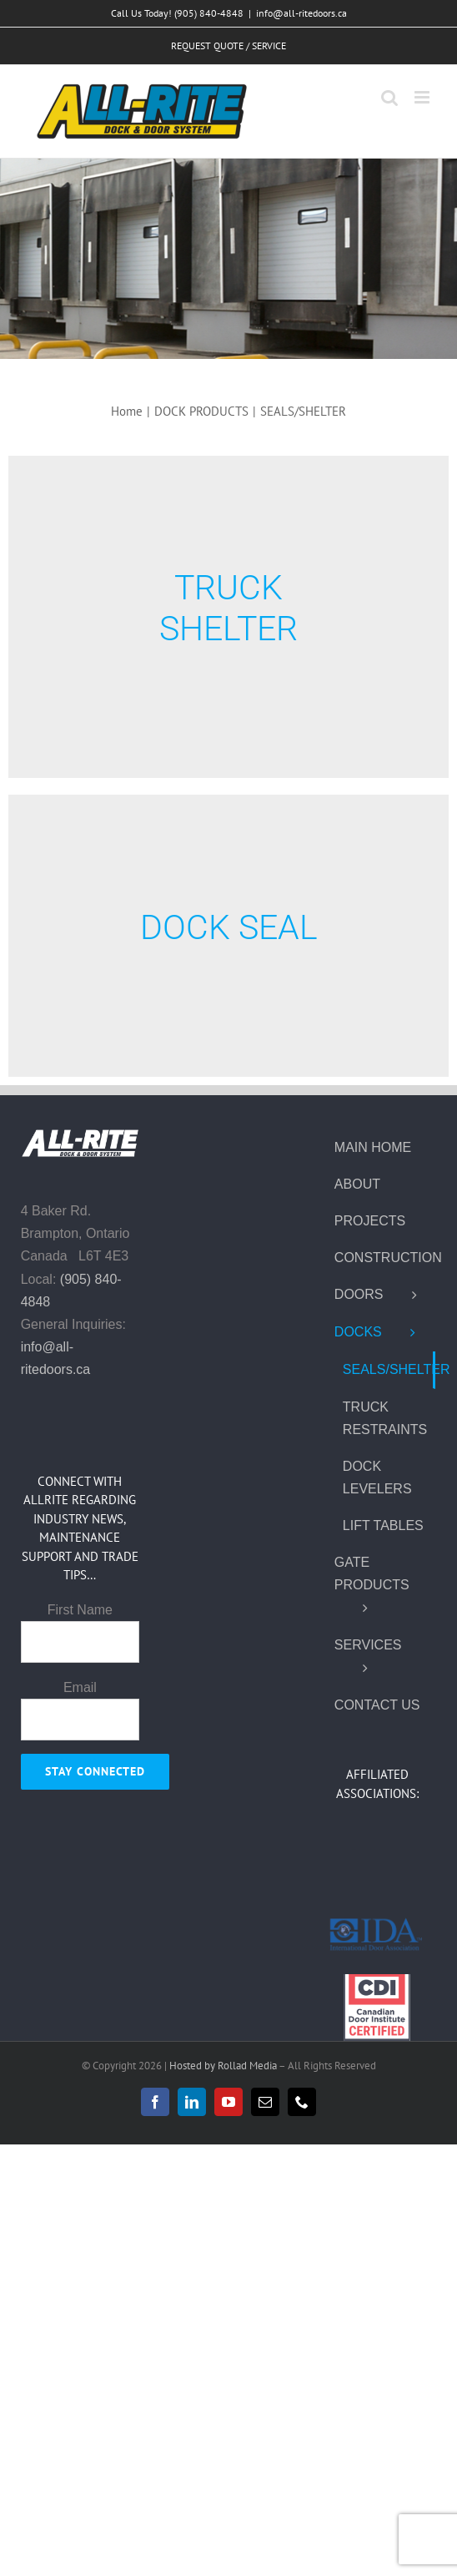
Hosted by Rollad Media (224, 2065)
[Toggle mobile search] (389, 97)
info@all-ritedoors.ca (301, 13)
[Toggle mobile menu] (423, 97)
